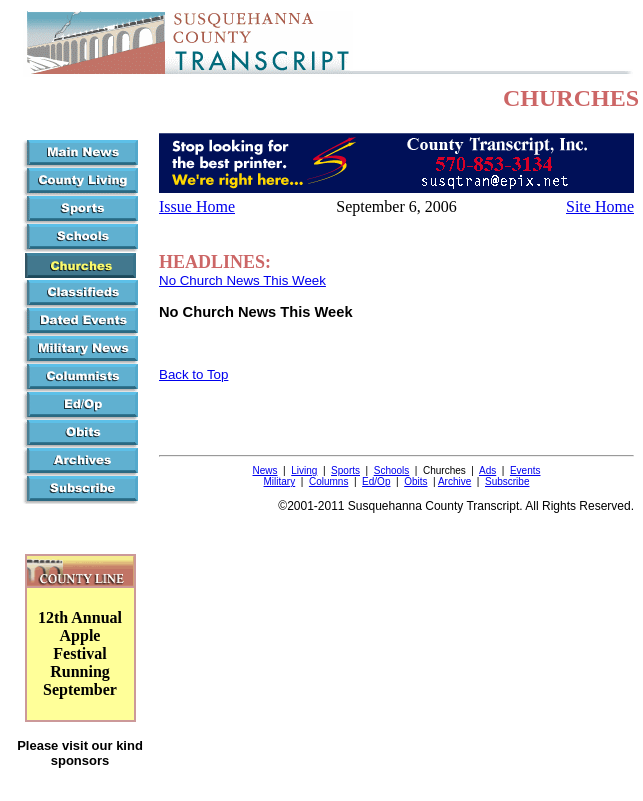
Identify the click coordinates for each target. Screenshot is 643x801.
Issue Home (197, 206)
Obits (415, 481)
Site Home (600, 206)
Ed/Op (376, 481)
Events (525, 470)
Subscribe (507, 481)
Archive (454, 481)
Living (304, 470)
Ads (487, 470)
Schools (392, 470)
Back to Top (193, 374)
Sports (345, 470)
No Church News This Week (242, 280)
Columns (328, 481)
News (265, 470)
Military (280, 481)
